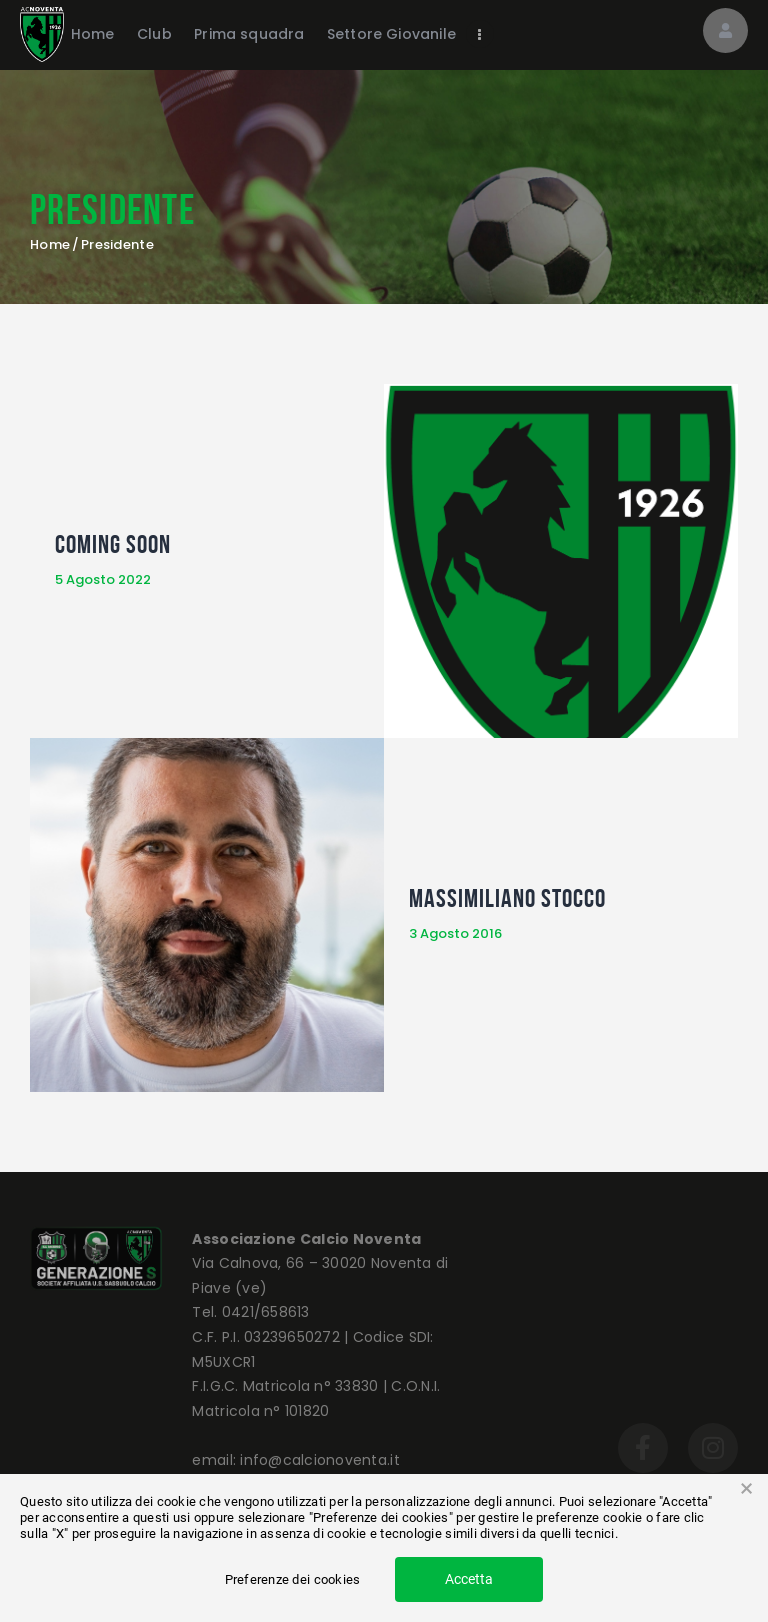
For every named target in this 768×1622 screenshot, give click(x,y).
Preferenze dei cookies (293, 1579)
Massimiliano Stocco (507, 898)
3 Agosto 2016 (455, 933)
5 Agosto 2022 (103, 579)
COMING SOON (113, 544)
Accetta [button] (469, 1579)
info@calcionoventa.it (319, 1460)
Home (50, 245)
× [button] (746, 1489)
